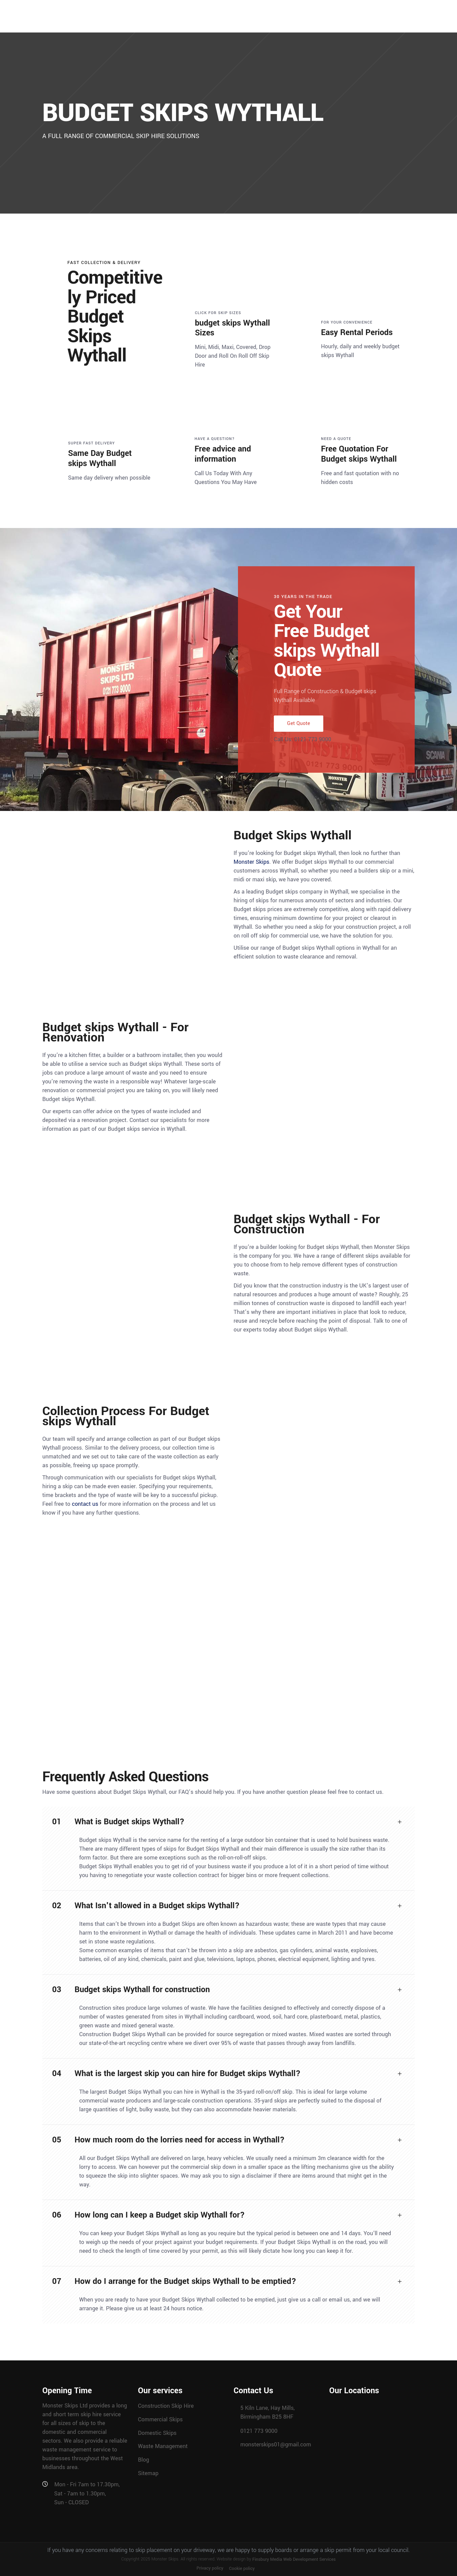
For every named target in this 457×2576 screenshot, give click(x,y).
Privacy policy (210, 2568)
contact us (85, 1504)
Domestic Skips (157, 2433)
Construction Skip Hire (166, 2406)
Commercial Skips (160, 2419)
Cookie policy (242, 2569)
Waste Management (163, 2446)
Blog (143, 2460)
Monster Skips (251, 862)
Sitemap (148, 2473)
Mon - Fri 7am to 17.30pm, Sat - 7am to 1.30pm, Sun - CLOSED (87, 2493)
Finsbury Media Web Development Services (293, 2559)
